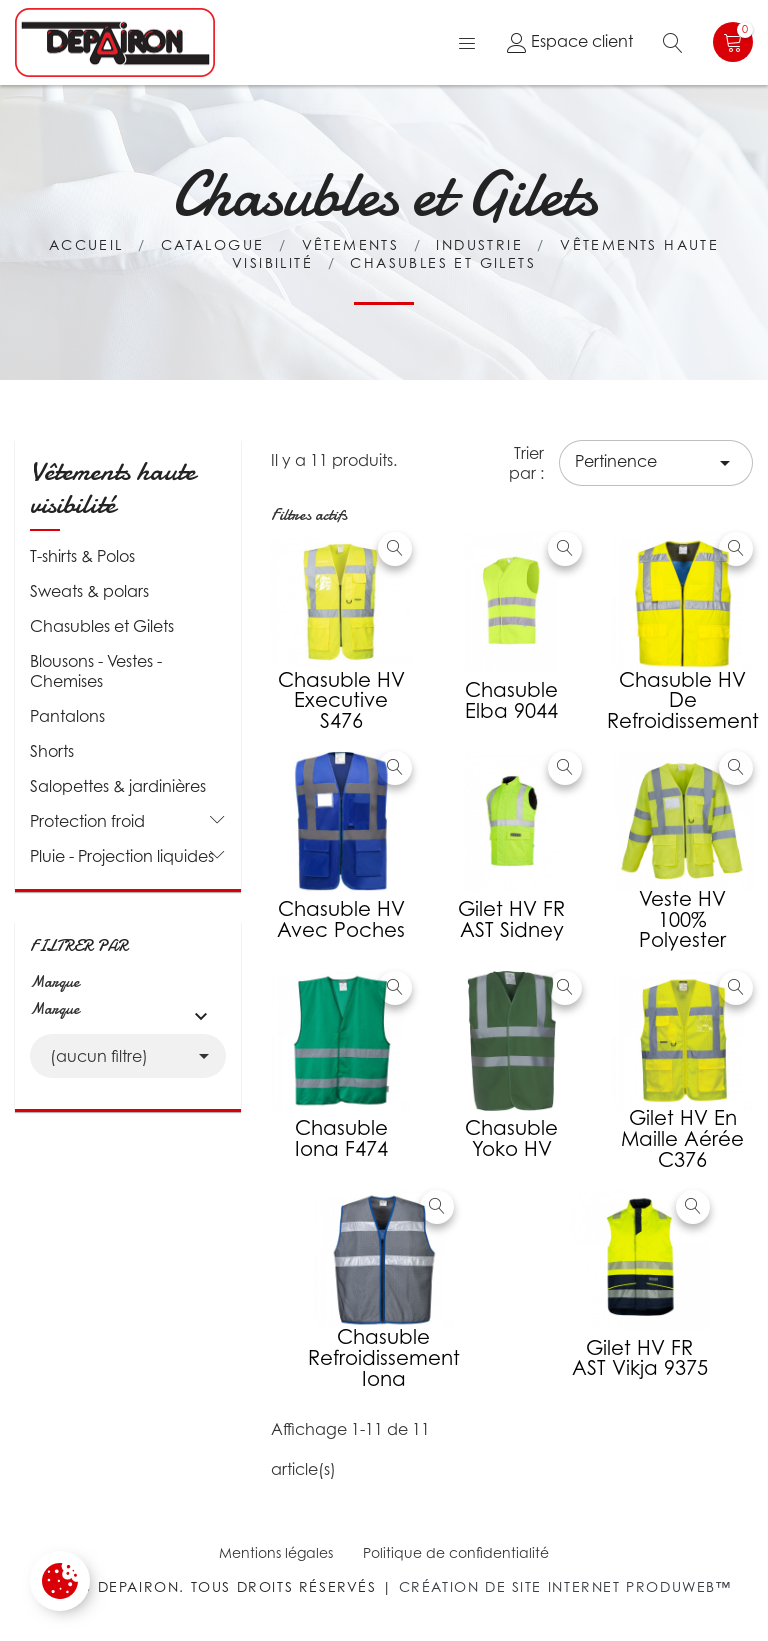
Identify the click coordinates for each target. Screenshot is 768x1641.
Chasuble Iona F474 (341, 1138)
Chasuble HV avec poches (341, 919)
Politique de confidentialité (456, 1552)
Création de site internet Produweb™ (565, 1586)
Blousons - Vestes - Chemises (96, 671)
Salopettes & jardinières (118, 786)
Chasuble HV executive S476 (341, 701)
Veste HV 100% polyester (682, 920)
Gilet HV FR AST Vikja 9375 (640, 1358)
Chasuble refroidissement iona (384, 1358)
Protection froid (87, 821)
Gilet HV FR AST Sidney (511, 919)
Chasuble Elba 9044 (511, 700)
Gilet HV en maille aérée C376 (682, 1139)
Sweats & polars (89, 591)
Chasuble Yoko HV (511, 1138)
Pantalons (67, 716)
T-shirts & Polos (82, 556)
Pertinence (656, 463)
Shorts (52, 751)
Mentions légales (276, 1552)
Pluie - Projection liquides (122, 856)
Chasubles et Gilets (102, 626)
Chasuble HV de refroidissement (682, 701)
